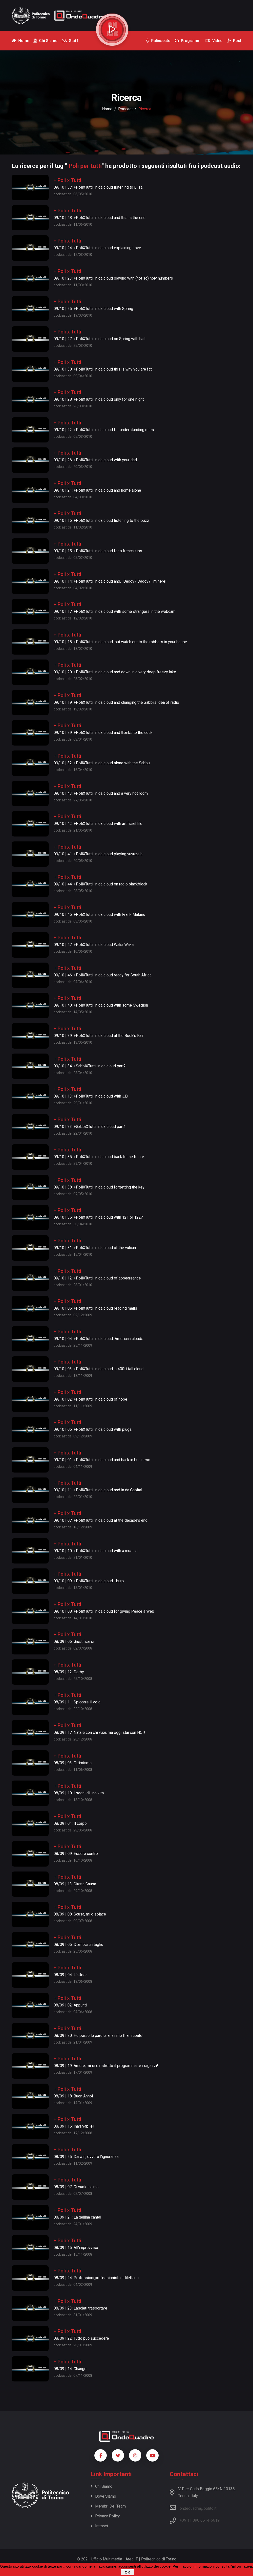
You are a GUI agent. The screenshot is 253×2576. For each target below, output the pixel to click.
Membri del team (108, 2506)
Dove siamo (103, 2496)
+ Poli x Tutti (67, 180)
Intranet (99, 2526)
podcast (125, 109)
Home (107, 109)
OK (127, 2572)
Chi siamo (101, 2486)
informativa (242, 2566)
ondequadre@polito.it (193, 2507)
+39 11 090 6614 (194, 2520)
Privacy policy (105, 2516)
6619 (215, 2520)
